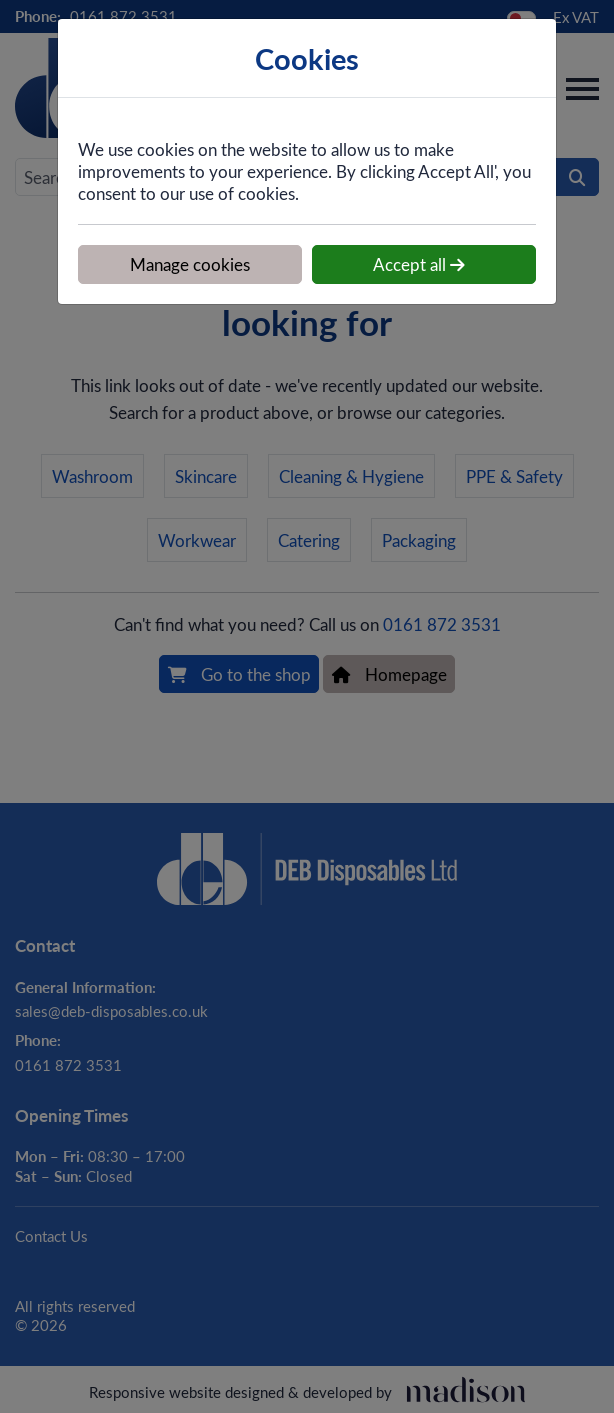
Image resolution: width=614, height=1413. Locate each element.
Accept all (419, 264)
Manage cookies (190, 264)
